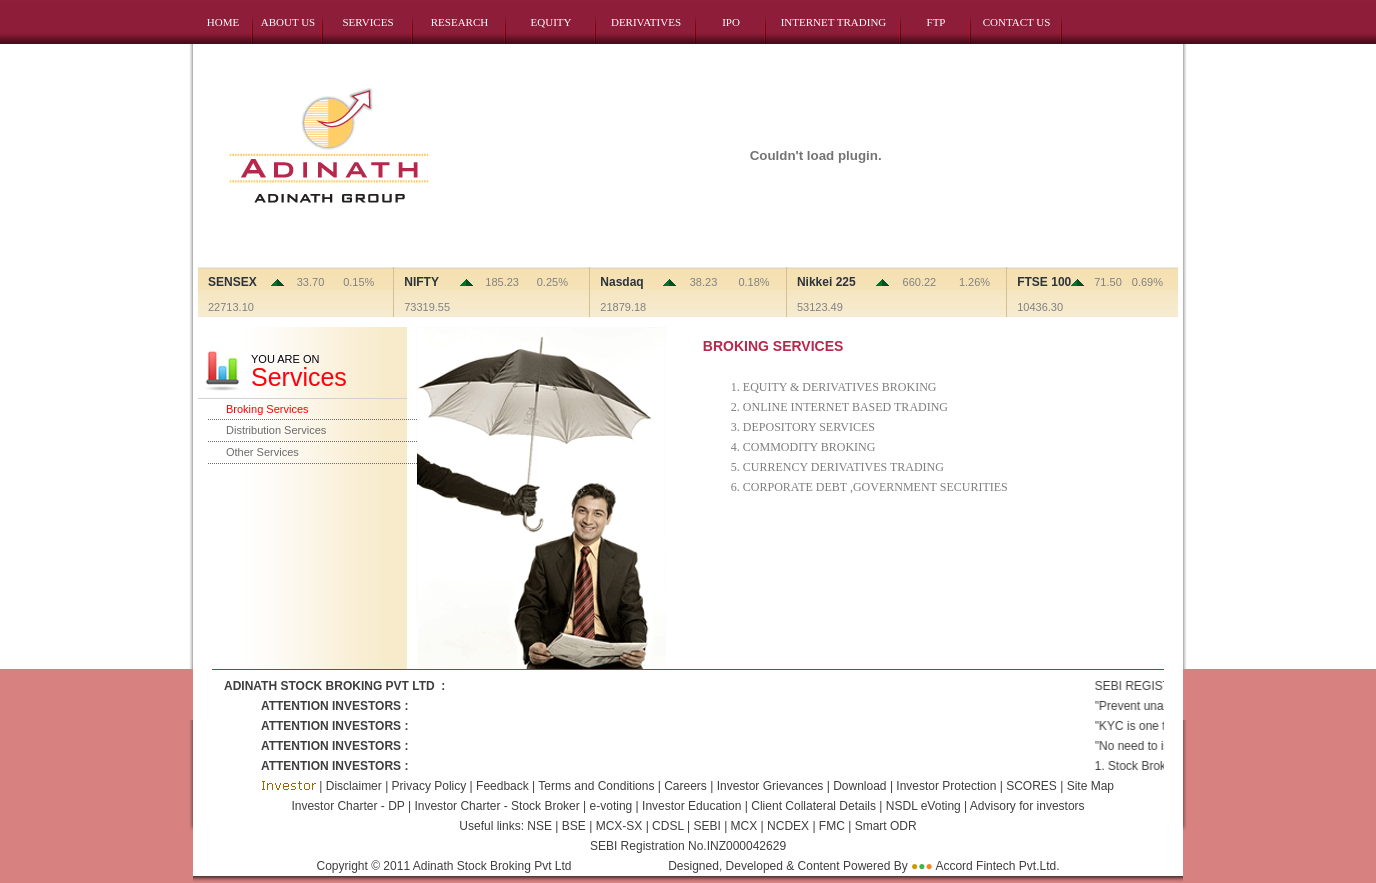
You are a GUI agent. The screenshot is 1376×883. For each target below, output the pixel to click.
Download (859, 786)
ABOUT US (288, 22)
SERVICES (367, 22)
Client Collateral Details (813, 806)
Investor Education (691, 806)
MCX (743, 826)
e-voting (611, 806)
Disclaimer (353, 786)
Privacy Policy (427, 786)
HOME (223, 22)
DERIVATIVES (646, 22)
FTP (936, 22)
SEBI (705, 826)
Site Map (1090, 786)
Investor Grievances (770, 786)
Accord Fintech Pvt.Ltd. (997, 866)
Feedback (502, 786)
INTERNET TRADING (834, 22)
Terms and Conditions (597, 786)
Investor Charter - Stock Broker (496, 806)
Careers (687, 786)
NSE (539, 826)
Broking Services (267, 409)
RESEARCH (459, 22)
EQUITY (551, 22)
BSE (575, 826)
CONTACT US (1017, 22)
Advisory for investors (1027, 806)
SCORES (1033, 786)
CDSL (666, 826)
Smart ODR (883, 826)
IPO (731, 22)
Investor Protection (947, 786)
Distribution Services (276, 430)
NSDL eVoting (923, 806)
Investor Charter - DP (347, 806)
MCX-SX (618, 826)
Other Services (262, 452)
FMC (830, 826)
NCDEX (786, 826)
